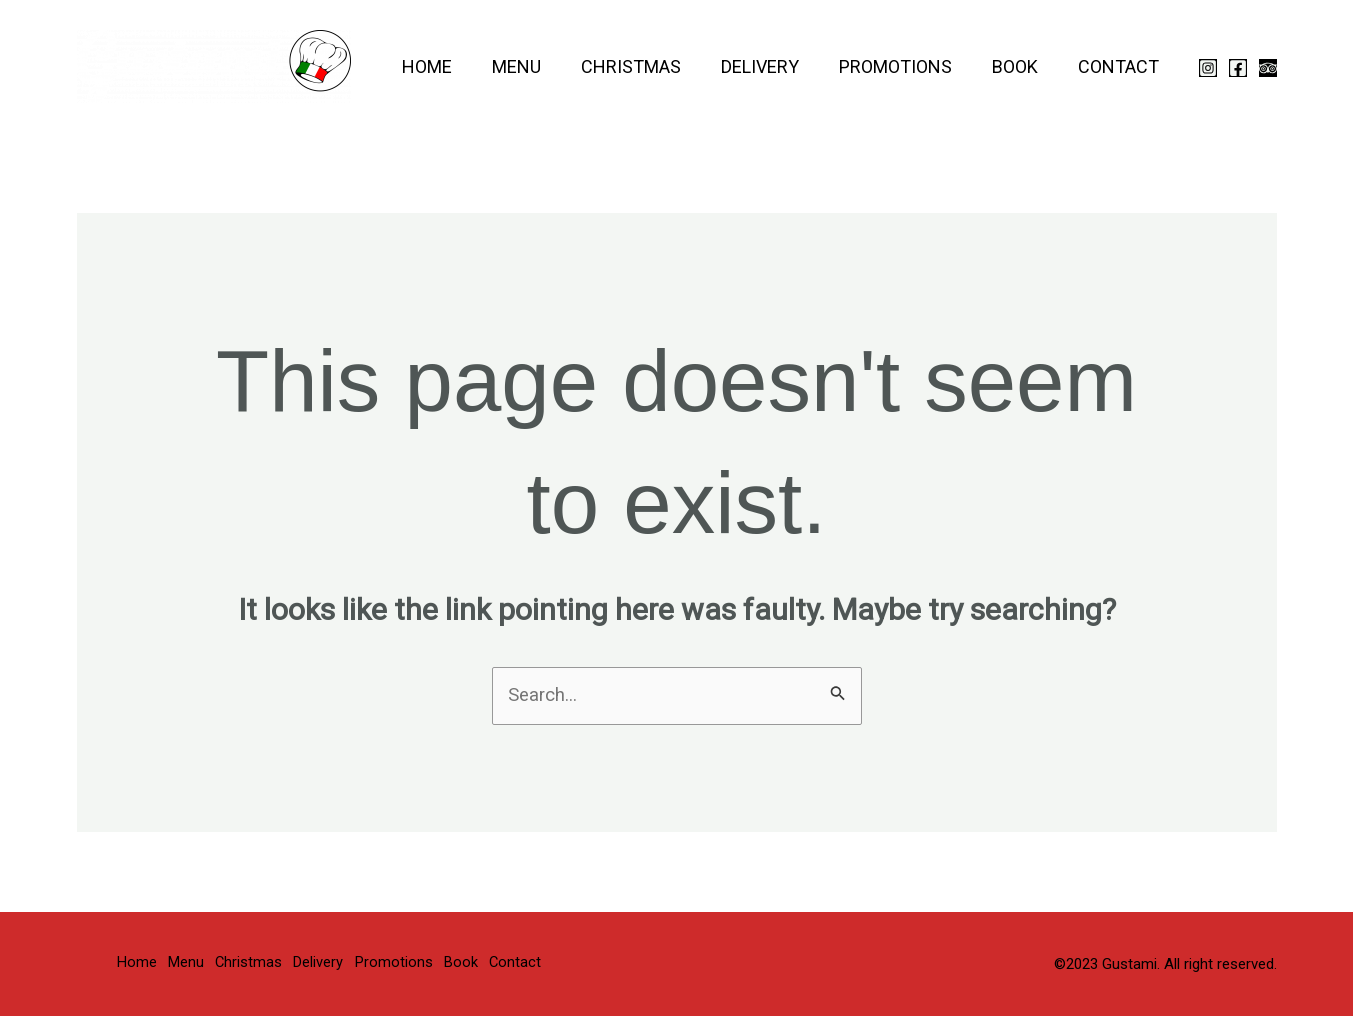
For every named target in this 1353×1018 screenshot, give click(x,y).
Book (1021, 66)
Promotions (905, 66)
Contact (1120, 66)
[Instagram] (1208, 68)
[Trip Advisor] (1268, 68)
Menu (538, 66)
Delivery (774, 66)
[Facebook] (1238, 68)
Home (453, 66)
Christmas (649, 66)
